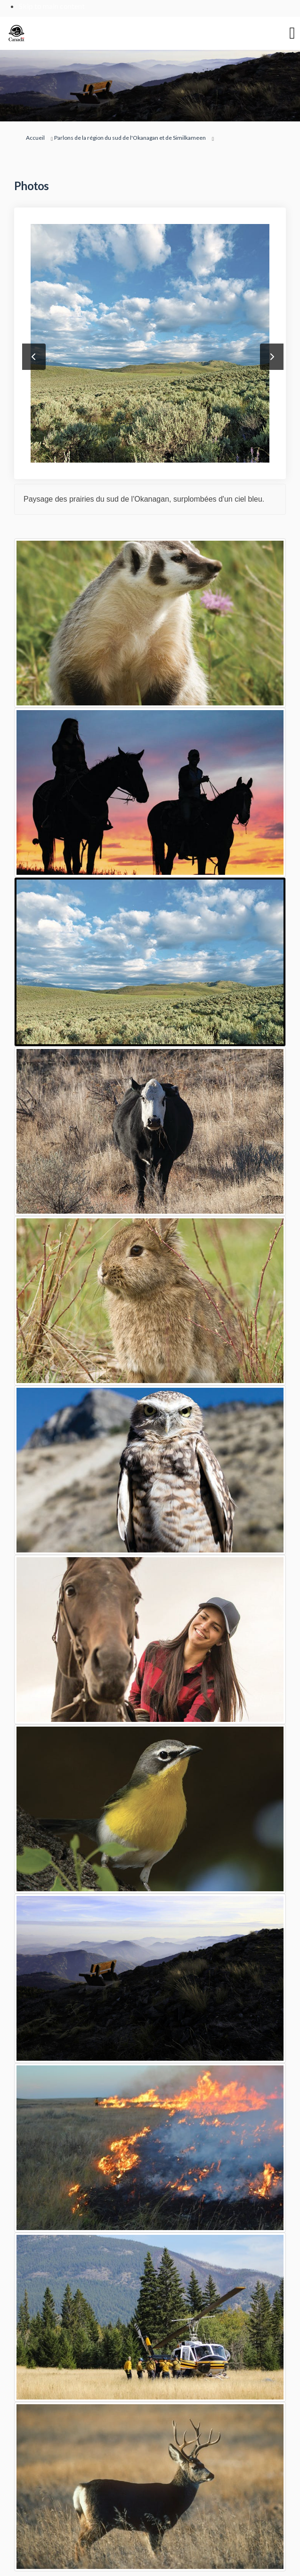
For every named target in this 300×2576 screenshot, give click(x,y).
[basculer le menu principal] (292, 33)
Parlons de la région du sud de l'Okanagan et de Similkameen (130, 137)
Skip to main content (52, 5)
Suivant (272, 357)
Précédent (34, 357)
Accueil (35, 137)
